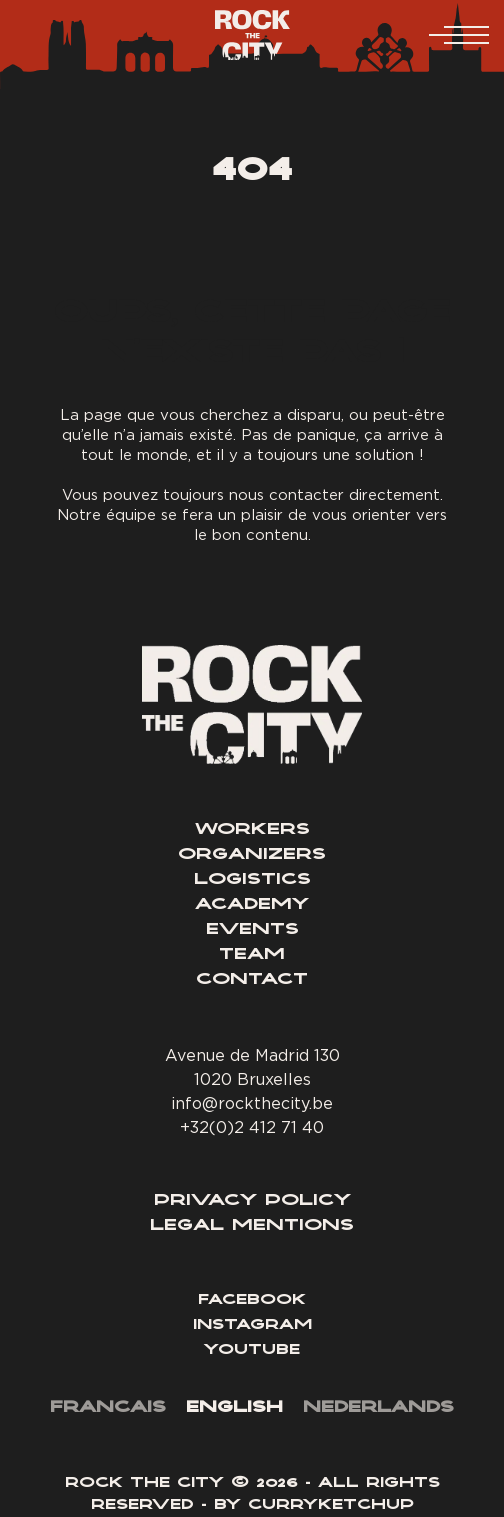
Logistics (252, 880)
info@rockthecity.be (252, 1103)
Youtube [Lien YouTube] (252, 1351)
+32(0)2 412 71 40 (252, 1127)
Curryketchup (331, 1506)
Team (252, 955)
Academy (252, 905)
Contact (252, 980)
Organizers (252, 855)
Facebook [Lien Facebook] (252, 1301)
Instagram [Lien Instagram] (252, 1326)
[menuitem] (108, 1409)
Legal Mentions (252, 1226)
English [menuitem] (234, 1408)
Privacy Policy (252, 1201)
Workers (252, 830)
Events (252, 930)
